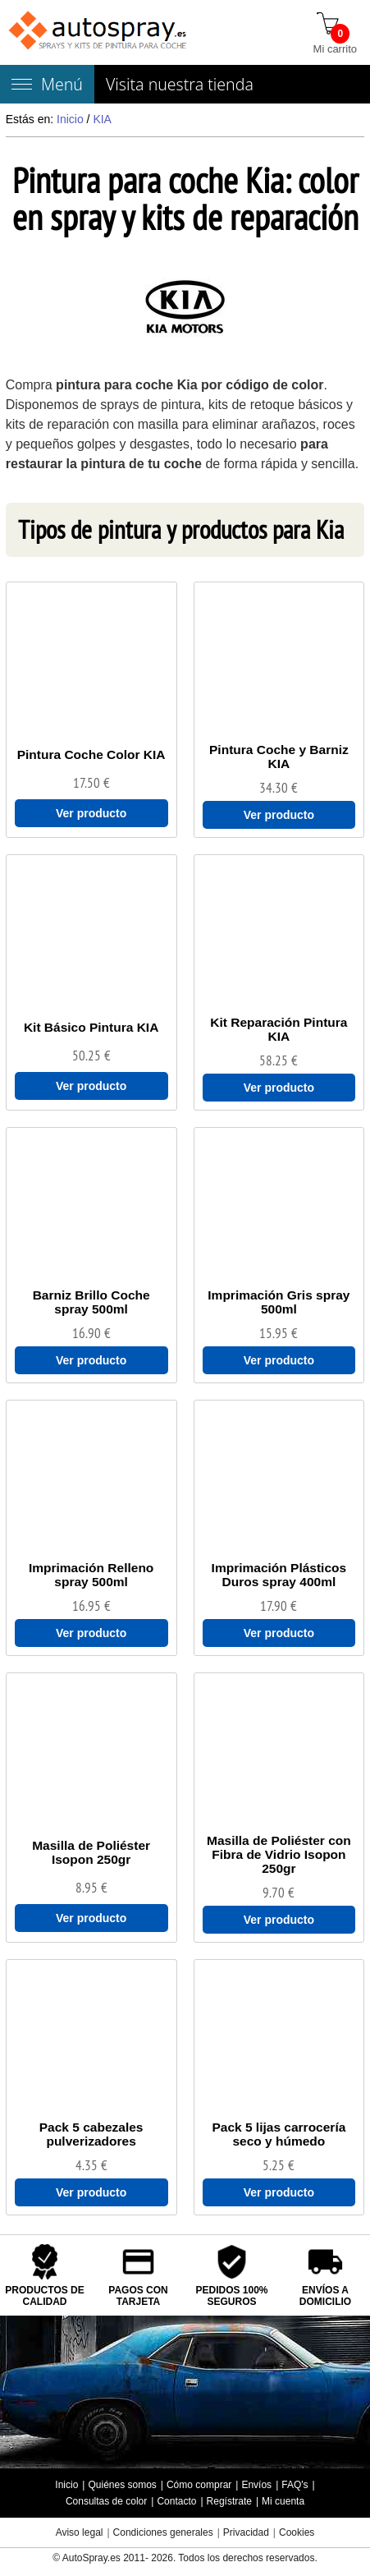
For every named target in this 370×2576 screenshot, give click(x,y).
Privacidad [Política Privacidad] (246, 2532)
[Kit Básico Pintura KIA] (91, 1027)
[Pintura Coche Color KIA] (91, 754)
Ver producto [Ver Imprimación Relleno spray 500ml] (91, 1633)
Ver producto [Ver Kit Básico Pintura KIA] (91, 1085)
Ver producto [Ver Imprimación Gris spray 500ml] (279, 1360)
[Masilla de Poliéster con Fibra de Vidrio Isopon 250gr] (279, 1854)
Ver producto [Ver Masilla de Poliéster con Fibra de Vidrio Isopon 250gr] (279, 1919)
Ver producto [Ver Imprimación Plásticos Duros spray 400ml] (279, 1633)
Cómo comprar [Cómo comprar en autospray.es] (199, 2485)
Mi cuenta (283, 2501)
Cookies (296, 2532)
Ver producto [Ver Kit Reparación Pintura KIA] (279, 1087)
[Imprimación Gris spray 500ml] (279, 1302)
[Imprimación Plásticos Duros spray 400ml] (279, 1575)
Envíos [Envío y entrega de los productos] (256, 2485)
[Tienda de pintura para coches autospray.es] (99, 32)
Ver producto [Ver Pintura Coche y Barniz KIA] (279, 814)
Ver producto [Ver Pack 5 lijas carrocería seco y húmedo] (279, 2192)
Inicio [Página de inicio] (66, 2485)
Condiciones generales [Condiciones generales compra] (163, 2532)
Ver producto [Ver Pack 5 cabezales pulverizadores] (91, 2192)
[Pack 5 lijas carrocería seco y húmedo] (279, 2134)
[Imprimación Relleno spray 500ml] (91, 1575)
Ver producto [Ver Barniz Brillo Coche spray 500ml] (91, 1360)
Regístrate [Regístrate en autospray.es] (229, 2501)
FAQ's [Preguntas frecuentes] (294, 2485)
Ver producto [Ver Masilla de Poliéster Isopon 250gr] (91, 1918)
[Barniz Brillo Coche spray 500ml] (91, 1302)
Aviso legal (79, 2532)
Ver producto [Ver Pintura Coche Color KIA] (91, 813)
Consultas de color (106, 2501)
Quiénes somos (122, 2485)
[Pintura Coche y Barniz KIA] (279, 756)
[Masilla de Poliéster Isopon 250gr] (91, 1852)
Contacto (176, 2501)
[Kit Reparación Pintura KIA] (279, 1029)
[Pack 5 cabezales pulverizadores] (91, 2134)
